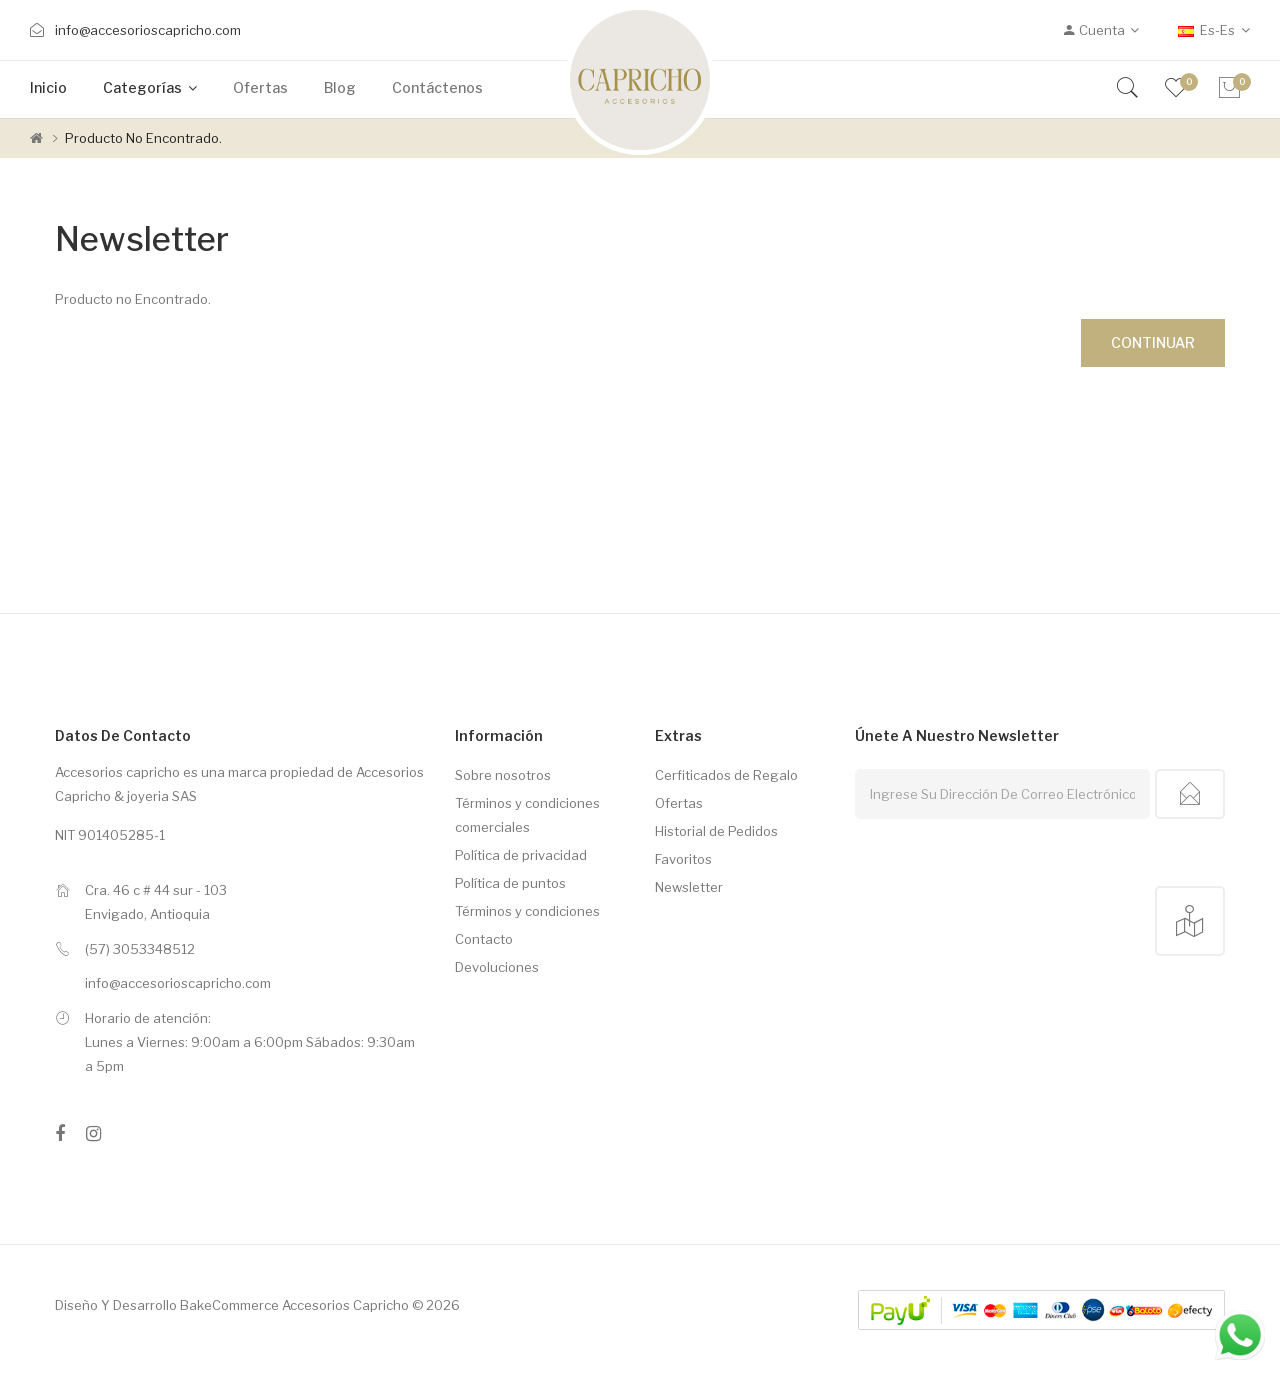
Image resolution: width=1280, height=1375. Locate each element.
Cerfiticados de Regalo (726, 775)
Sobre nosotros (503, 775)
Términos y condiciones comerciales (527, 815)
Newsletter (689, 887)
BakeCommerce (229, 1305)
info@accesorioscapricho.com (148, 30)
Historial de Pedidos (716, 831)
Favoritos (683, 859)
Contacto (484, 939)
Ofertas (679, 803)
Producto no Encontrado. (143, 138)
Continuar (1153, 342)
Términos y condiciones (527, 911)
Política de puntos (510, 883)
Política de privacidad (521, 855)
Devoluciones (497, 967)
